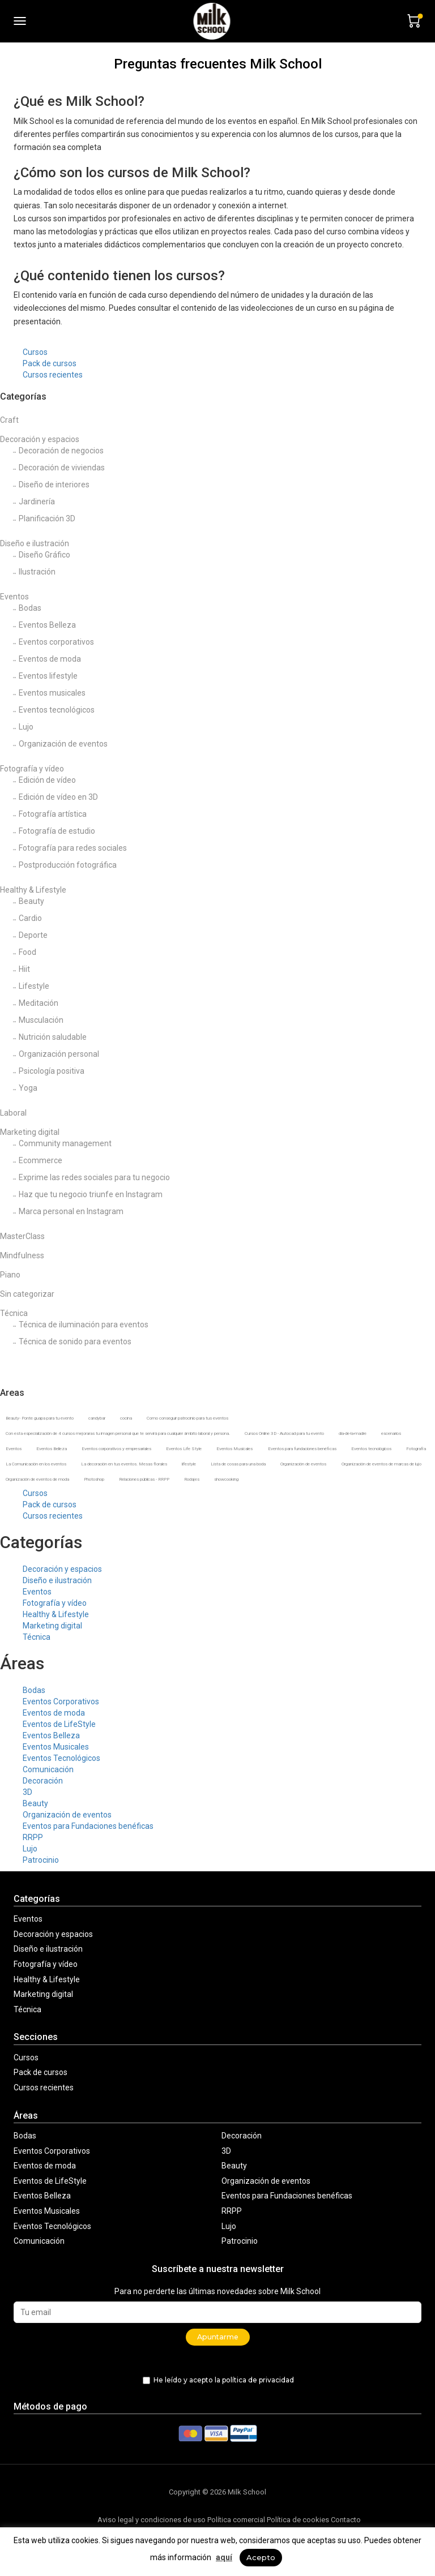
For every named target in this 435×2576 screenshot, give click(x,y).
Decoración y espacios (39, 439)
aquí (224, 2557)
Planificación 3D (47, 518)
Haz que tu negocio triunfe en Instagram (91, 1194)
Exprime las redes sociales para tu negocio (94, 1177)
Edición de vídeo (47, 780)
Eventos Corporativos (61, 1701)
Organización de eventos (63, 743)
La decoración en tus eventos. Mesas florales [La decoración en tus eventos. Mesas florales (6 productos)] (124, 1464)
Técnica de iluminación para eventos (83, 1324)
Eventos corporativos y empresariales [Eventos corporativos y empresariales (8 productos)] (116, 1448)
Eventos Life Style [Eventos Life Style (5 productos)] (184, 1448)
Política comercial (236, 2520)
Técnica (14, 1313)
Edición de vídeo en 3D (58, 796)
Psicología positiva (51, 1070)
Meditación (38, 1003)
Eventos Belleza (47, 624)
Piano (10, 1274)
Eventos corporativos (56, 641)
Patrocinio (41, 1860)
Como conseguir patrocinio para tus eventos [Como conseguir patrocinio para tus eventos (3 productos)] (187, 1418)
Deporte (33, 935)
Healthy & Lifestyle (33, 889)
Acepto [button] (260, 2557)
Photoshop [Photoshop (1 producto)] (94, 1479)
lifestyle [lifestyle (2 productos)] (189, 1464)
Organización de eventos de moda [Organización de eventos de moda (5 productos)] (37, 1479)
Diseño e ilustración (34, 543)
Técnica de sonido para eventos (75, 1341)
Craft (9, 420)
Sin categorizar (27, 1293)
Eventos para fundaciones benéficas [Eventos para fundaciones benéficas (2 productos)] (302, 1448)
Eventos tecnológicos (57, 709)
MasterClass (22, 1236)
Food (27, 952)
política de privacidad (258, 2380)
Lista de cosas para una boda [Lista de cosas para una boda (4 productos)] (238, 1464)
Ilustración (37, 571)
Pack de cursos (49, 363)
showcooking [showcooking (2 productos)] (226, 1479)
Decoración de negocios (61, 450)
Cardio (30, 918)
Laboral (13, 1112)
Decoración (43, 1780)
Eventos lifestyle (48, 675)
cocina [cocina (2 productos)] (126, 1418)
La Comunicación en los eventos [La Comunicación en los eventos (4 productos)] (36, 1464)
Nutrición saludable (53, 1036)
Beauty (31, 901)
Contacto (346, 2520)
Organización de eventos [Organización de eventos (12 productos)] (303, 1464)
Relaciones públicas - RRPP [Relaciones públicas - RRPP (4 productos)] (144, 1479)
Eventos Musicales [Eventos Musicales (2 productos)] (234, 1448)
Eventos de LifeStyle (59, 1724)
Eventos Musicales (56, 1746)
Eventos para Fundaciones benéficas (88, 1826)
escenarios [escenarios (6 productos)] (391, 1433)
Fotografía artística (53, 813)
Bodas (30, 607)
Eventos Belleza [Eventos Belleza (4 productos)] (51, 1448)
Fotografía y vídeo (32, 768)
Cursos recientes (53, 374)
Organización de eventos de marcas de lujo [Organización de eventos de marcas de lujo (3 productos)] (381, 1464)
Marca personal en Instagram (71, 1211)
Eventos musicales (52, 692)
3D (27, 1792)
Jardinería (37, 501)
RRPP (33, 1837)
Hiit (24, 969)
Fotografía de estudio (57, 830)
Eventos (14, 596)
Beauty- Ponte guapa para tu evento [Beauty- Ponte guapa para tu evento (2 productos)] (40, 1418)
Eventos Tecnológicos (61, 1758)
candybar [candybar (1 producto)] (96, 1418)
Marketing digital (29, 1132)
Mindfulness (22, 1255)
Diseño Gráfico (44, 554)
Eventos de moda (50, 658)
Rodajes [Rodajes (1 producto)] (191, 1479)
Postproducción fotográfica (68, 864)
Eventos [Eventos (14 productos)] (14, 1448)
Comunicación (48, 1769)
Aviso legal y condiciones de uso (151, 2520)
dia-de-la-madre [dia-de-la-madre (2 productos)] (352, 1433)
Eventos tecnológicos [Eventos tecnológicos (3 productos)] (371, 1448)
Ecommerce (40, 1160)
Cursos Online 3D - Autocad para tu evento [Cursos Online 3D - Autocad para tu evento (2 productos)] (284, 1433)
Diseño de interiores (54, 484)
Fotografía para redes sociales (73, 847)
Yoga (28, 1087)
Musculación (41, 1020)
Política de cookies (298, 2520)
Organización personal (59, 1053)
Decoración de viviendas (62, 467)
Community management (65, 1143)
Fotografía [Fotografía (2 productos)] (416, 1448)
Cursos (35, 352)
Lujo (26, 726)
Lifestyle (34, 986)
